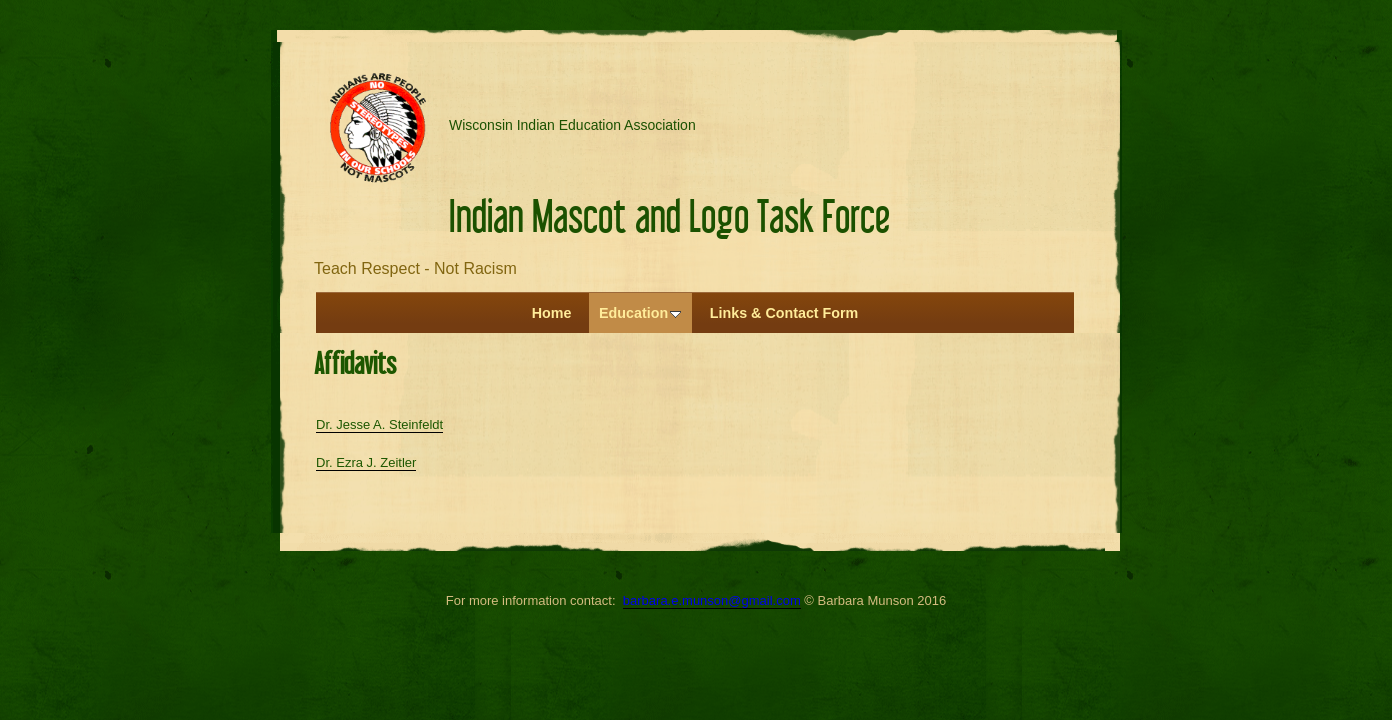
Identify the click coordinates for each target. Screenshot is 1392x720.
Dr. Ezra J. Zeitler (366, 462)
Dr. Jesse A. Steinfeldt (379, 424)
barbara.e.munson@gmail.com (712, 600)
